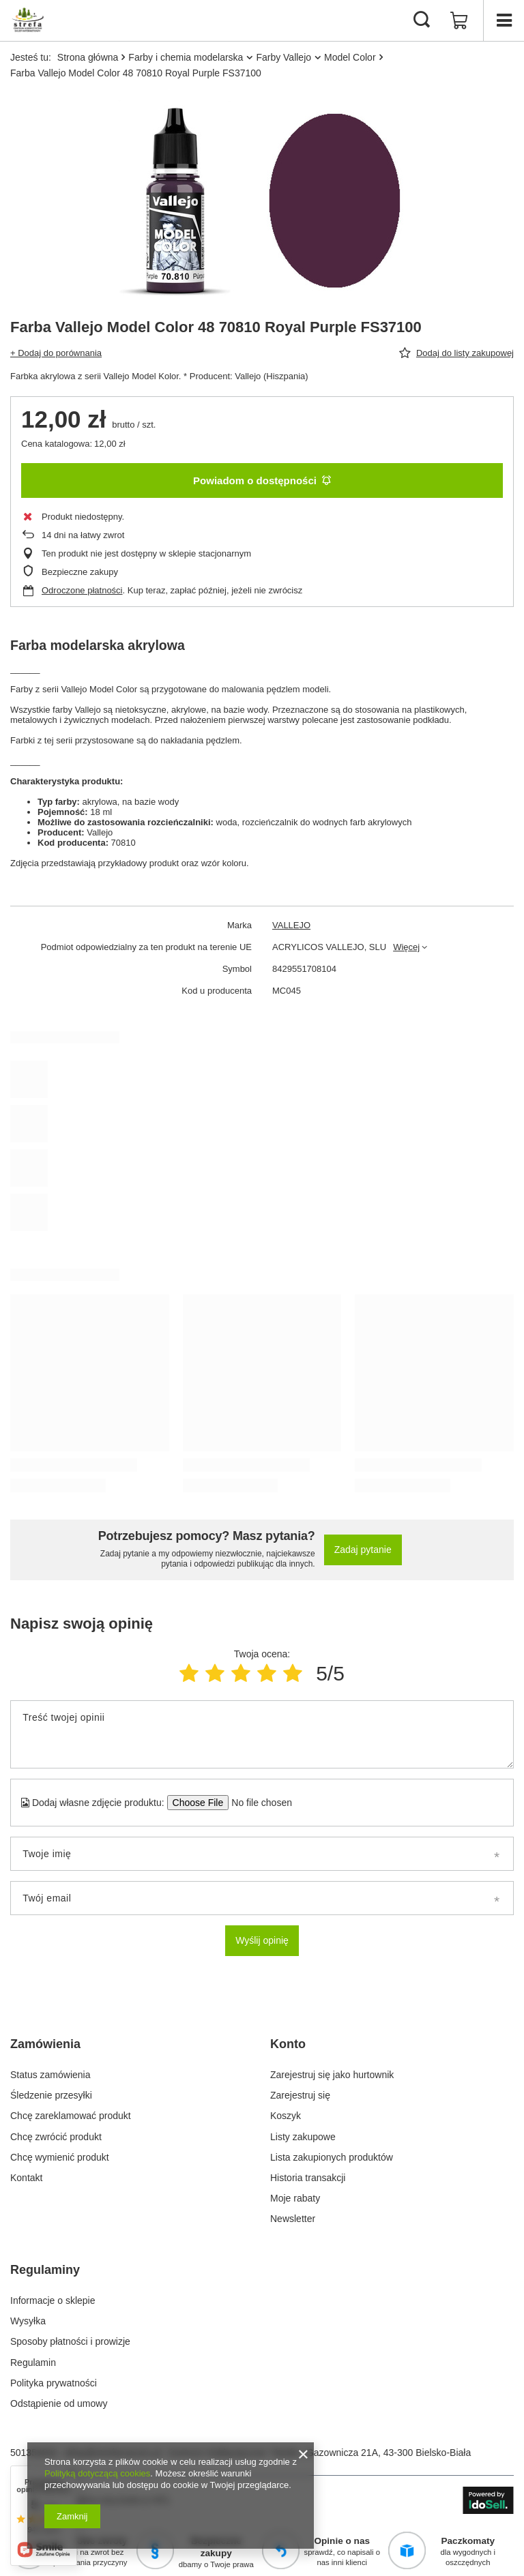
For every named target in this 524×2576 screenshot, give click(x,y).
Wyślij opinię (262, 1940)
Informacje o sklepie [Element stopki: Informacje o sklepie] (53, 2300)
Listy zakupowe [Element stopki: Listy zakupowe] (303, 2136)
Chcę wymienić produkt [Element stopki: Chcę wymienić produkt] (59, 2157)
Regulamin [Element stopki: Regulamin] (33, 2362)
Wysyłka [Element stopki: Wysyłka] (28, 2320)
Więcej (406, 947)
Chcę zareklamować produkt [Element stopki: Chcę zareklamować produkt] (70, 2115)
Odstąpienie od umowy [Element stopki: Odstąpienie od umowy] (58, 2403)
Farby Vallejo (283, 57)
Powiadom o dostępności (262, 480)
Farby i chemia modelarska (185, 57)
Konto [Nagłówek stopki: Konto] (288, 2044)
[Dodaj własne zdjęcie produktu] (257, 1802)
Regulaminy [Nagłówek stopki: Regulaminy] (45, 2270)
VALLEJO (291, 925)
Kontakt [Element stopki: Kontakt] (26, 2177)
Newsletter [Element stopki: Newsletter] (292, 2218)
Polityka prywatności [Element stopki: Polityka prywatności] (53, 2383)
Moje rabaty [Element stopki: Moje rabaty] (295, 2198)
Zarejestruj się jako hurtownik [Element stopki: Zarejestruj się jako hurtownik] (332, 2074)
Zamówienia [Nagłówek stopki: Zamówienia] (45, 2044)
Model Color (349, 57)
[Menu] (503, 20)
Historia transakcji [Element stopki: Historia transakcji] (307, 2177)
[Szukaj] (422, 20)
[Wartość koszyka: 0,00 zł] (459, 20)
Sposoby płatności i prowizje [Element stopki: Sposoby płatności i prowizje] (70, 2341)
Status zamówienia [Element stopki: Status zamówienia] (50, 2074)
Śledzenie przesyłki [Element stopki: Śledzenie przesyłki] (51, 2095)
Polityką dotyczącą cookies (97, 2473)
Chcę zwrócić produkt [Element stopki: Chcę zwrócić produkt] (56, 2136)
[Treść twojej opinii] (262, 1734)
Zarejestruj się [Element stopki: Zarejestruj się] (300, 2095)
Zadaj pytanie (363, 1549)
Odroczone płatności (82, 590)
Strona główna (88, 57)
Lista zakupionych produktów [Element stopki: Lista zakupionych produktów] (331, 2157)
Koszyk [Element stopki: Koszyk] (285, 2115)
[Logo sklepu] (27, 20)
